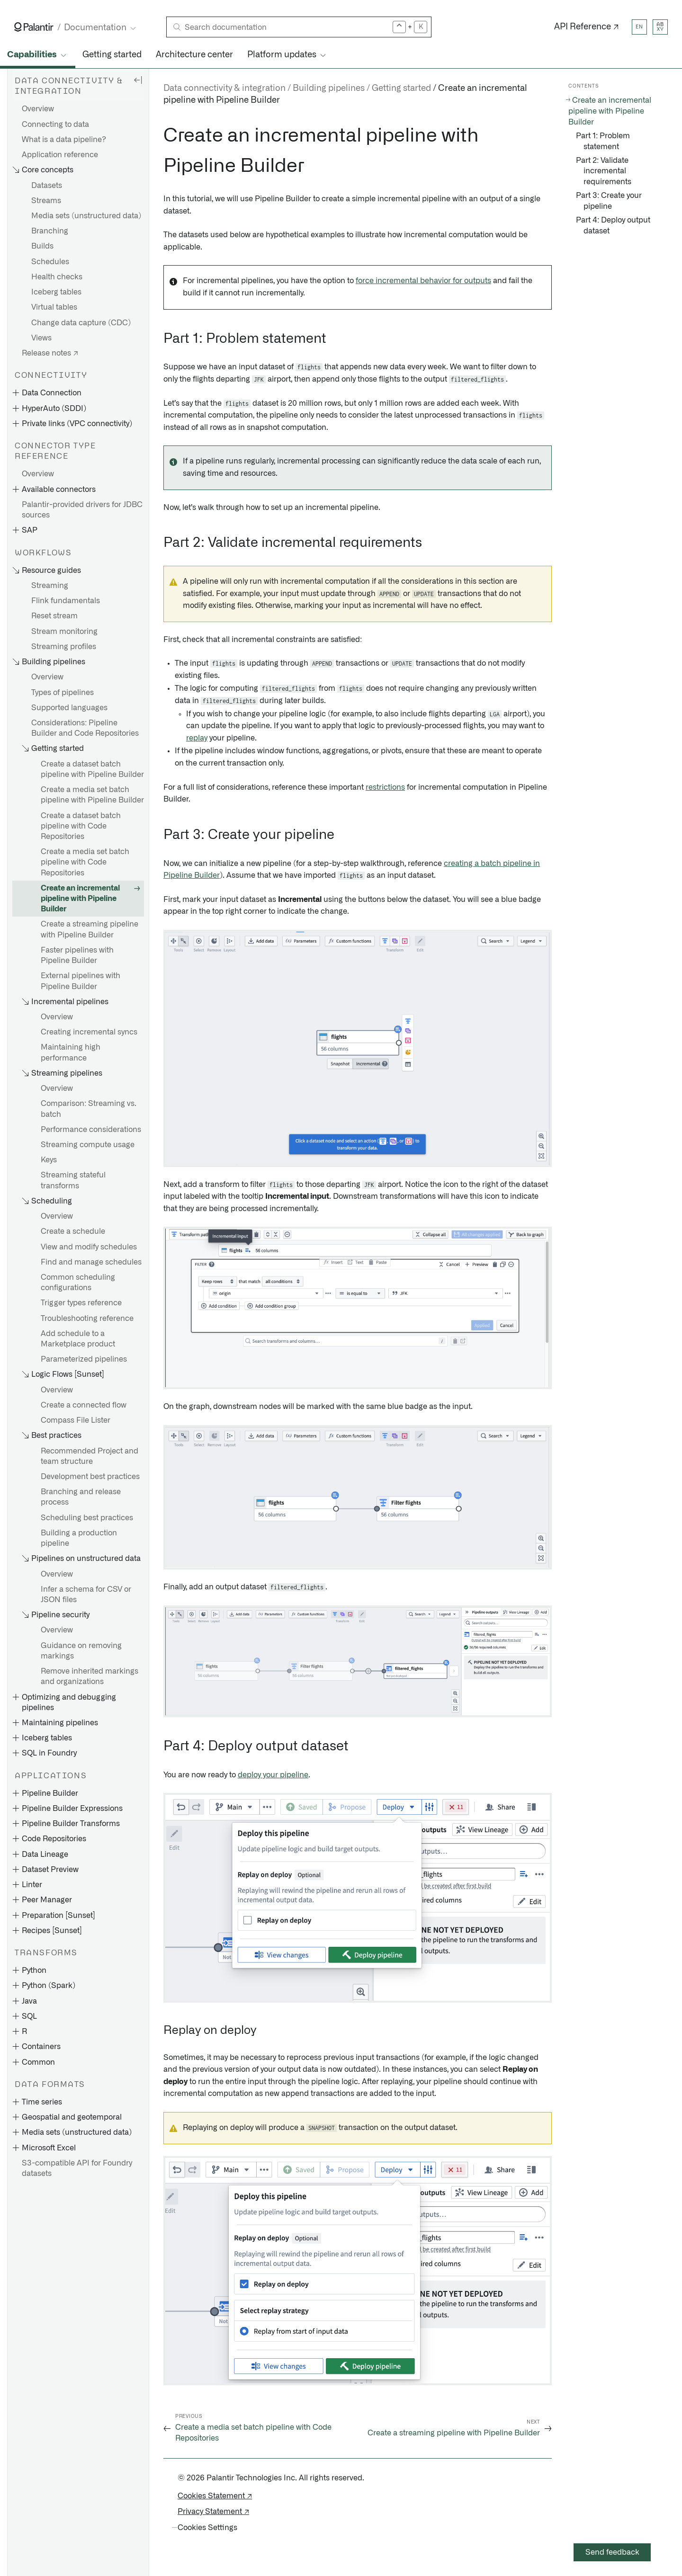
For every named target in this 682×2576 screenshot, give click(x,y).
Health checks (56, 277)
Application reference (60, 155)
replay (196, 738)
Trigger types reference (81, 1303)
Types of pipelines (62, 692)
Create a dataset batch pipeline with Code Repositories (81, 826)
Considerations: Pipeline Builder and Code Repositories (85, 728)
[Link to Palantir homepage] (34, 27)
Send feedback (612, 2552)
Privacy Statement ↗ (213, 2511)
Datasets (46, 185)
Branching (49, 231)
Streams (46, 201)
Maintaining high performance (70, 1052)
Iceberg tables (56, 292)
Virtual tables (54, 307)
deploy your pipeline (273, 1775)
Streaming (49, 585)
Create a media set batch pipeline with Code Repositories (85, 862)
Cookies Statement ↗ (215, 2496)
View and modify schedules (89, 1247)
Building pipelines (329, 88)
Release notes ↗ (50, 353)
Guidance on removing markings (81, 1651)
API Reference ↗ (586, 27)
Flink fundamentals (65, 601)
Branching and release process (81, 1497)
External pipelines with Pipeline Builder (80, 981)
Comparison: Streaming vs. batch (88, 1109)
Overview (38, 109)
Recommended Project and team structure (89, 1456)
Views (41, 338)
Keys (49, 1160)
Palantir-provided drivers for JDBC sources (82, 510)
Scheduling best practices (87, 1518)
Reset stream (54, 616)
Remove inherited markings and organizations (89, 1676)
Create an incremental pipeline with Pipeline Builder (80, 898)
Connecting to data (55, 124)
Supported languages (69, 708)
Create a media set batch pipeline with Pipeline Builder (92, 795)
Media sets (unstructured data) (86, 216)
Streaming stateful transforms (73, 1180)
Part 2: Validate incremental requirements (603, 171)
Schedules (50, 262)
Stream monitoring (64, 631)
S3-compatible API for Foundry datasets (77, 2168)
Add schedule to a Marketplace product (78, 1339)
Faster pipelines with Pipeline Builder (77, 955)
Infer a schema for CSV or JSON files (86, 1595)
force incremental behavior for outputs (423, 281)
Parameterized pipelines (84, 1359)
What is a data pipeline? (64, 139)
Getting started (112, 55)
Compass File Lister (75, 1420)
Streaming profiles (63, 647)
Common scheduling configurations (78, 1283)
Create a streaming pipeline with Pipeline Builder (89, 929)
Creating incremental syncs (89, 1032)
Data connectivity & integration (224, 88)
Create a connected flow (83, 1405)
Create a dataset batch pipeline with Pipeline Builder (92, 769)
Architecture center (194, 55)
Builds (42, 246)
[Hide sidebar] (137, 79)
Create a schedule (73, 1231)
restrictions (385, 787)
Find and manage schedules (91, 1262)
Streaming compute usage (88, 1145)
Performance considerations (91, 1129)
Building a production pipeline (79, 1538)
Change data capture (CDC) (81, 323)
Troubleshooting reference (87, 1318)
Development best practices (90, 1476)
